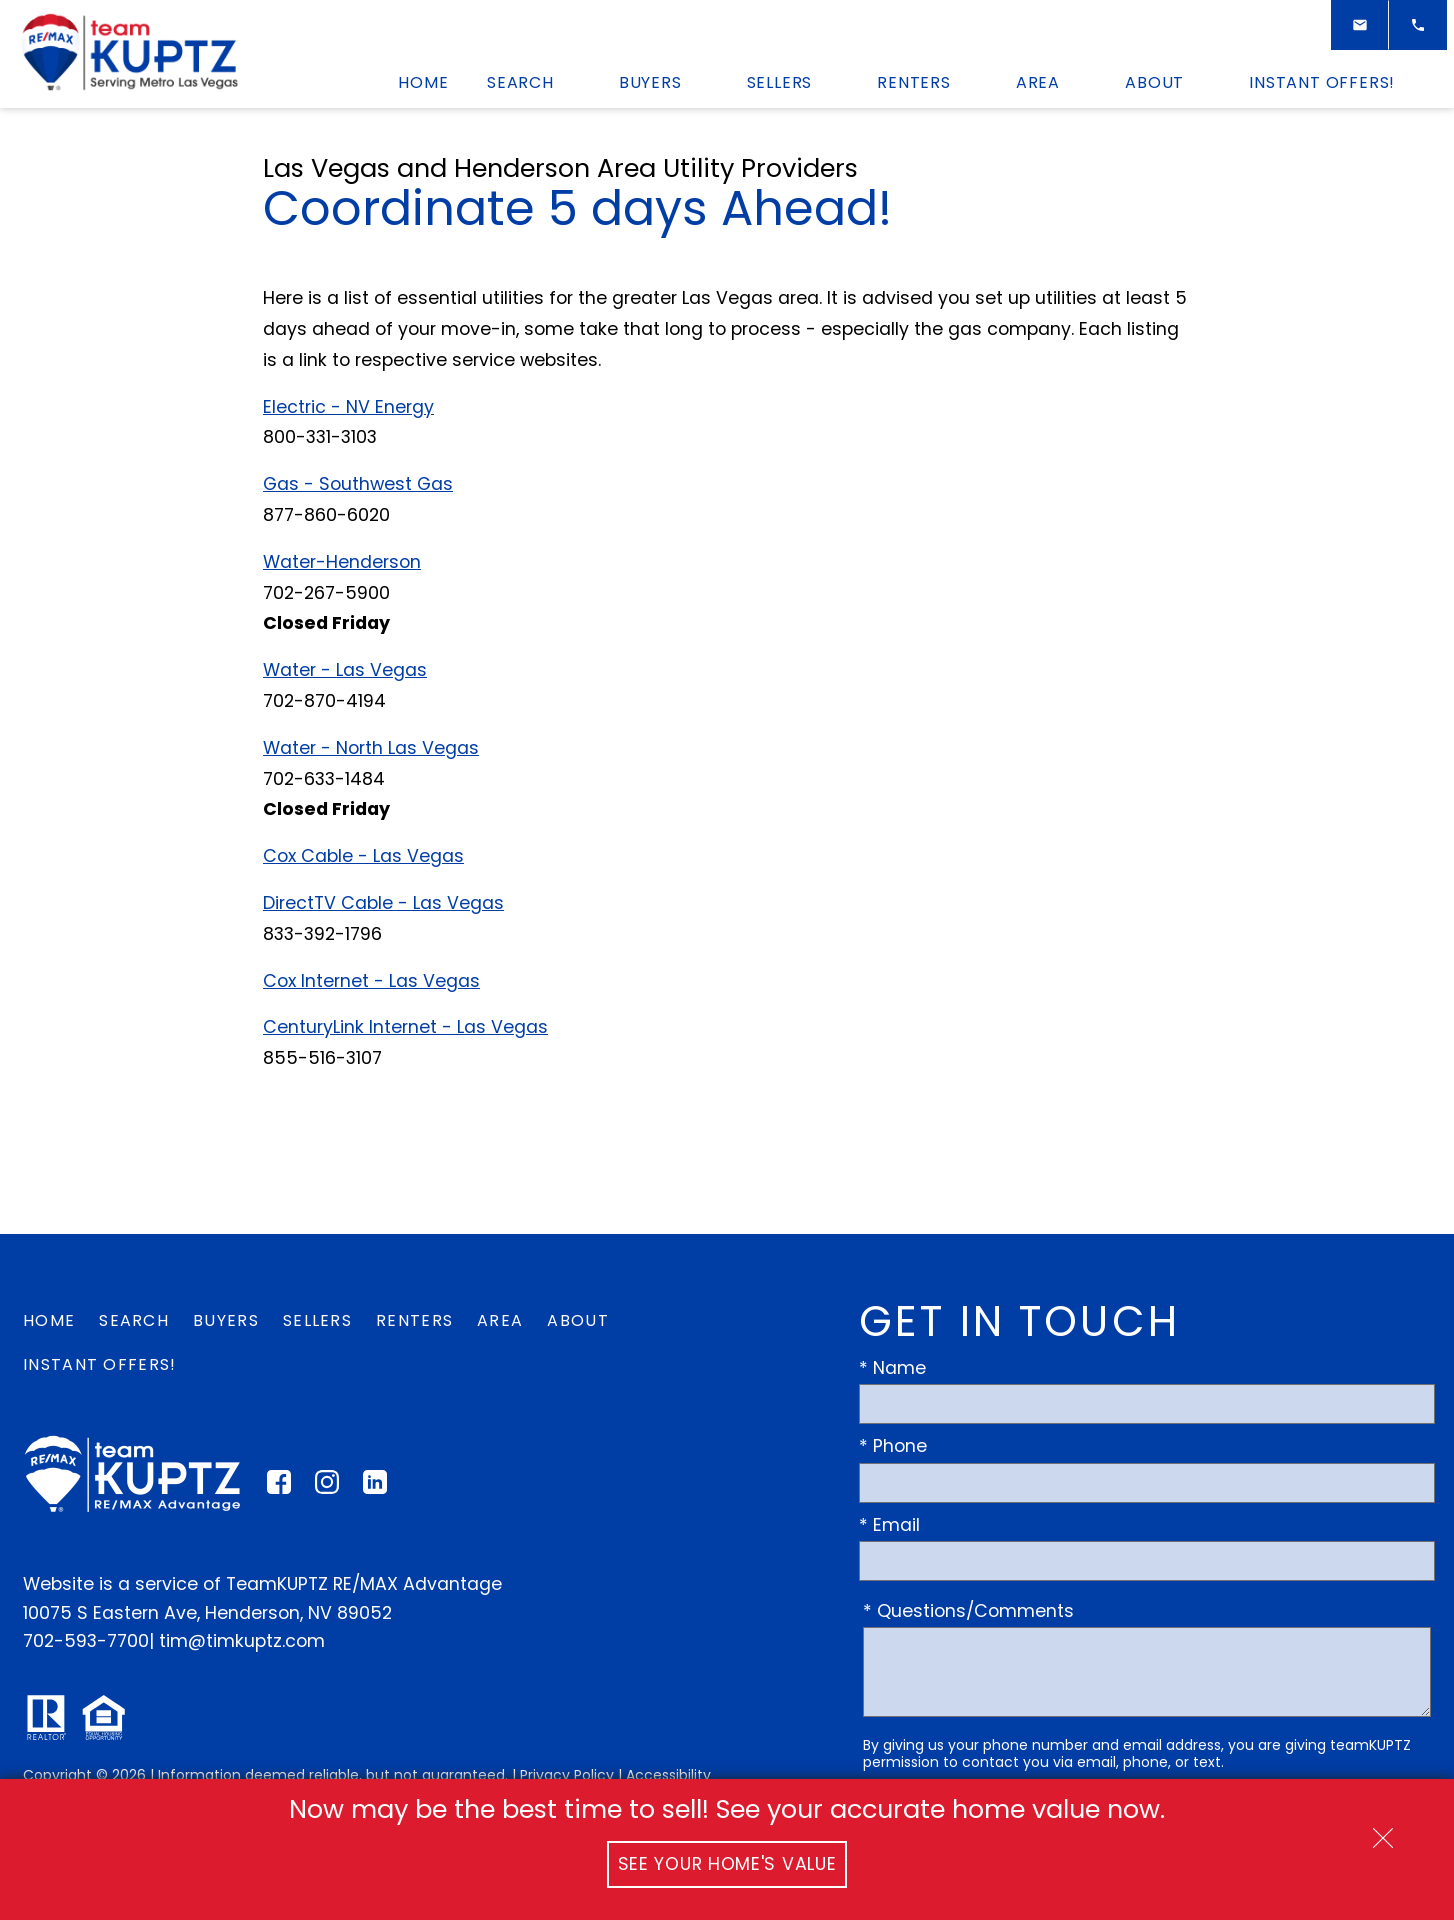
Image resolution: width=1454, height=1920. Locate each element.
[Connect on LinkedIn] (375, 1488)
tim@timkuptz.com (242, 1641)
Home (423, 83)
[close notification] (1383, 1831)
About (578, 1320)
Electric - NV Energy (348, 407)
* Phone (893, 1446)
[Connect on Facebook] (279, 1488)
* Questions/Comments (968, 1611)
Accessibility (668, 1775)
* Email (889, 1525)
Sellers (317, 1320)
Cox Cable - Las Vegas (363, 856)
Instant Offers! (100, 1364)
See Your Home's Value (727, 1864)
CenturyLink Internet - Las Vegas (405, 1027)
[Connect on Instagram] (327, 1488)
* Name (892, 1368)
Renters (414, 1320)
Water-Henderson (342, 562)
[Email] (1360, 25)
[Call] (1418, 25)
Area (500, 1320)
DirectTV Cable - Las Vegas (383, 903)
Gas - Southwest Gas (358, 484)
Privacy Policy (567, 1775)
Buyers (226, 1320)
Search (134, 1320)
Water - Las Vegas (345, 670)
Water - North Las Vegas (371, 748)
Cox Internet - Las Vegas (371, 981)
